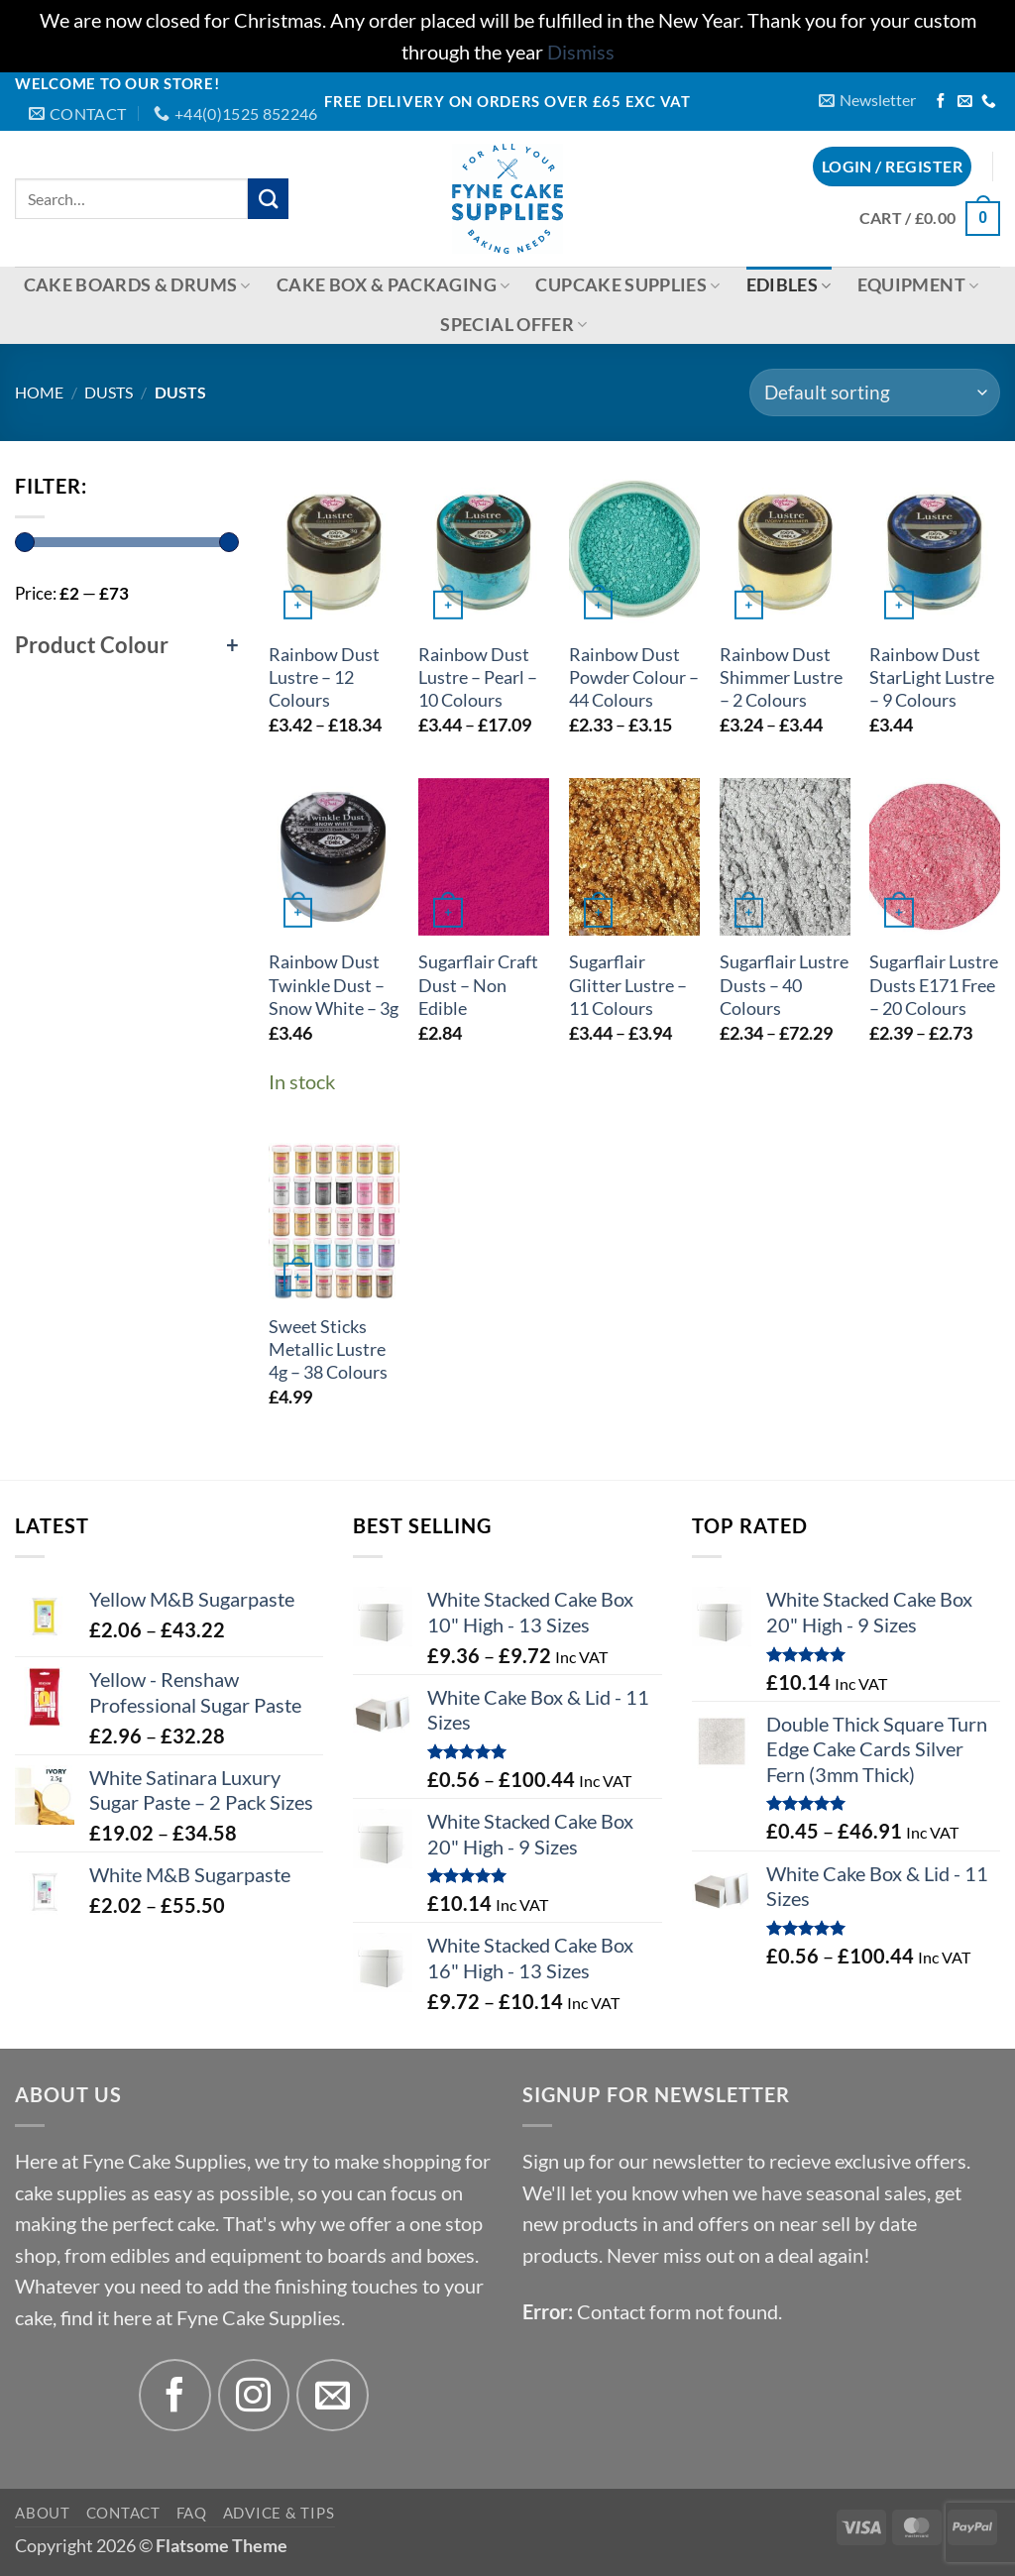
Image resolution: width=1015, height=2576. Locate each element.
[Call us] (988, 102)
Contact (123, 2512)
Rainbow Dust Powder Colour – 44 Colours (634, 677)
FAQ (191, 2512)
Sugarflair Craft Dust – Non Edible (478, 985)
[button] (867, 100)
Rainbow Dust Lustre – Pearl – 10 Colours (477, 677)
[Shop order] (874, 392)
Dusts (108, 392)
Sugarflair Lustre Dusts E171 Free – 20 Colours (933, 985)
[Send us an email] (965, 102)
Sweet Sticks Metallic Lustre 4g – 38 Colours (328, 1349)
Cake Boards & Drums (137, 285)
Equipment (918, 285)
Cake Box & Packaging (393, 285)
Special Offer (513, 324)
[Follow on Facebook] (941, 102)
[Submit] (268, 198)
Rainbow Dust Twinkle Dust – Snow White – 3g (333, 985)
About (42, 2512)
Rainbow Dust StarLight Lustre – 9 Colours (931, 677)
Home (39, 392)
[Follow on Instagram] (254, 2395)
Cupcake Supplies (627, 285)
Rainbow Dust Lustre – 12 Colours (324, 677)
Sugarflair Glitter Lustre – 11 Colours (628, 985)
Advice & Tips (279, 2512)
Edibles (789, 285)
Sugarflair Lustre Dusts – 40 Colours (784, 985)
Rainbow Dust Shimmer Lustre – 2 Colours (781, 677)
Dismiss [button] (581, 52)
